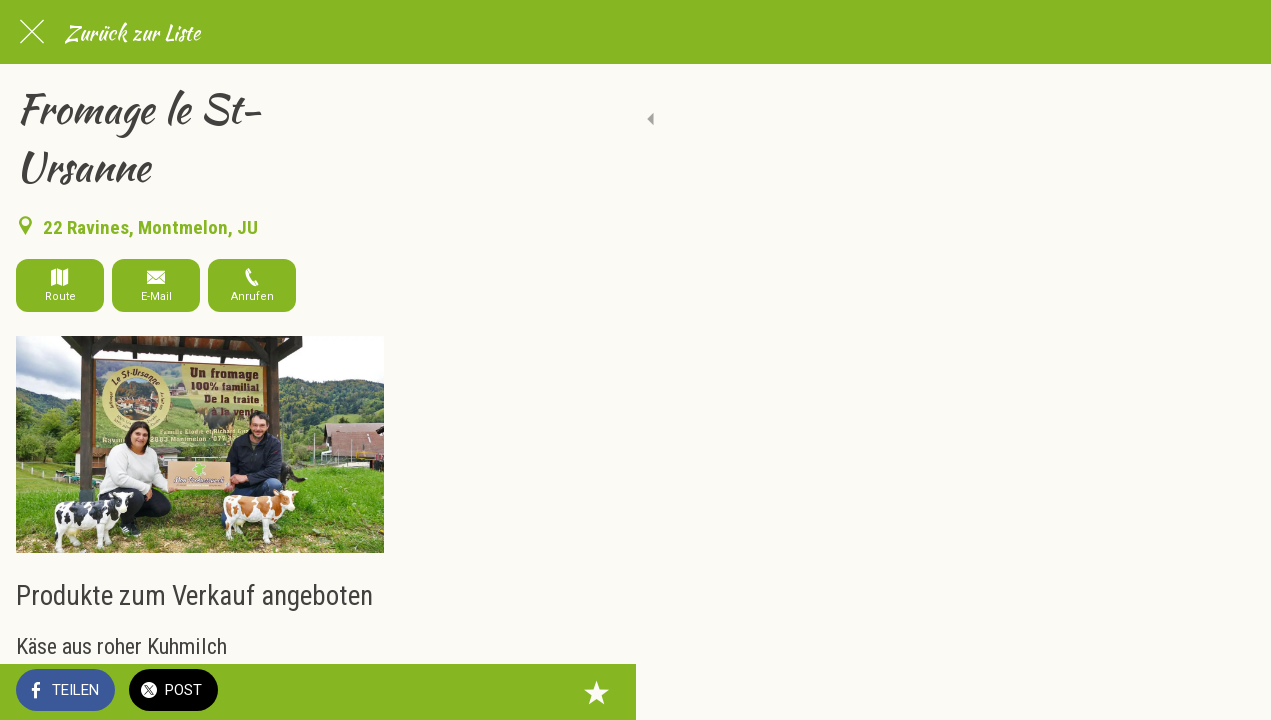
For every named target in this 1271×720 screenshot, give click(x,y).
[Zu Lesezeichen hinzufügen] (1231, 692)
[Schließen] (32, 32)
